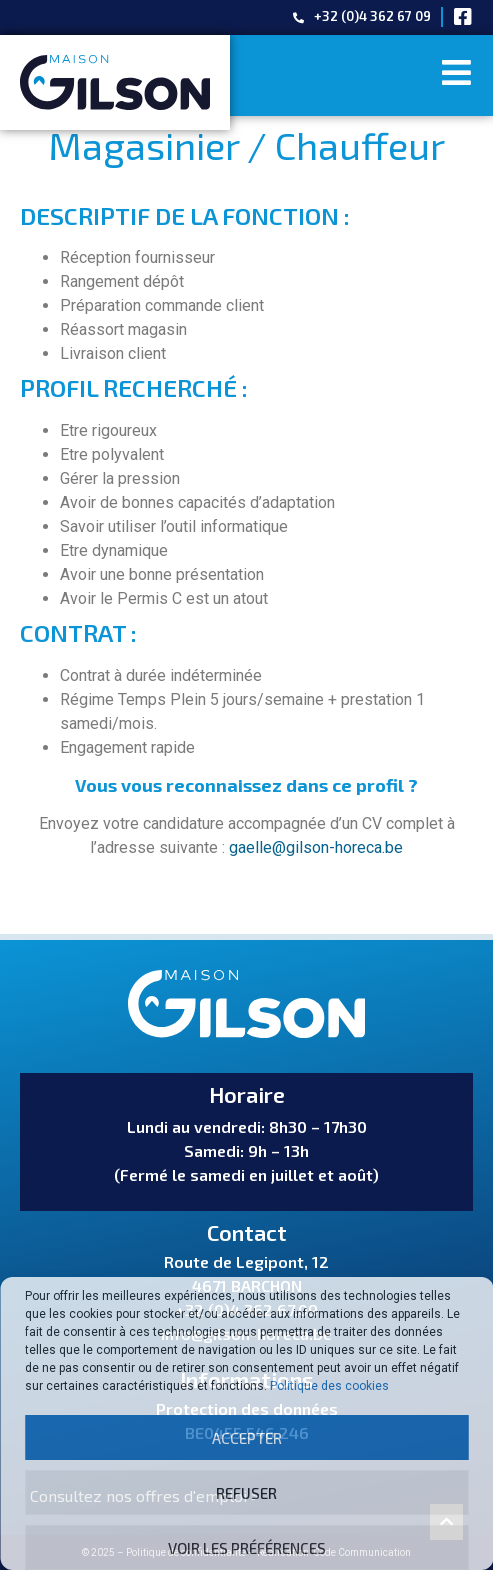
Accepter (247, 1438)
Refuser (246, 1493)
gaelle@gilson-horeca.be (316, 847)
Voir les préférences (247, 1548)
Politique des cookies (329, 1386)
